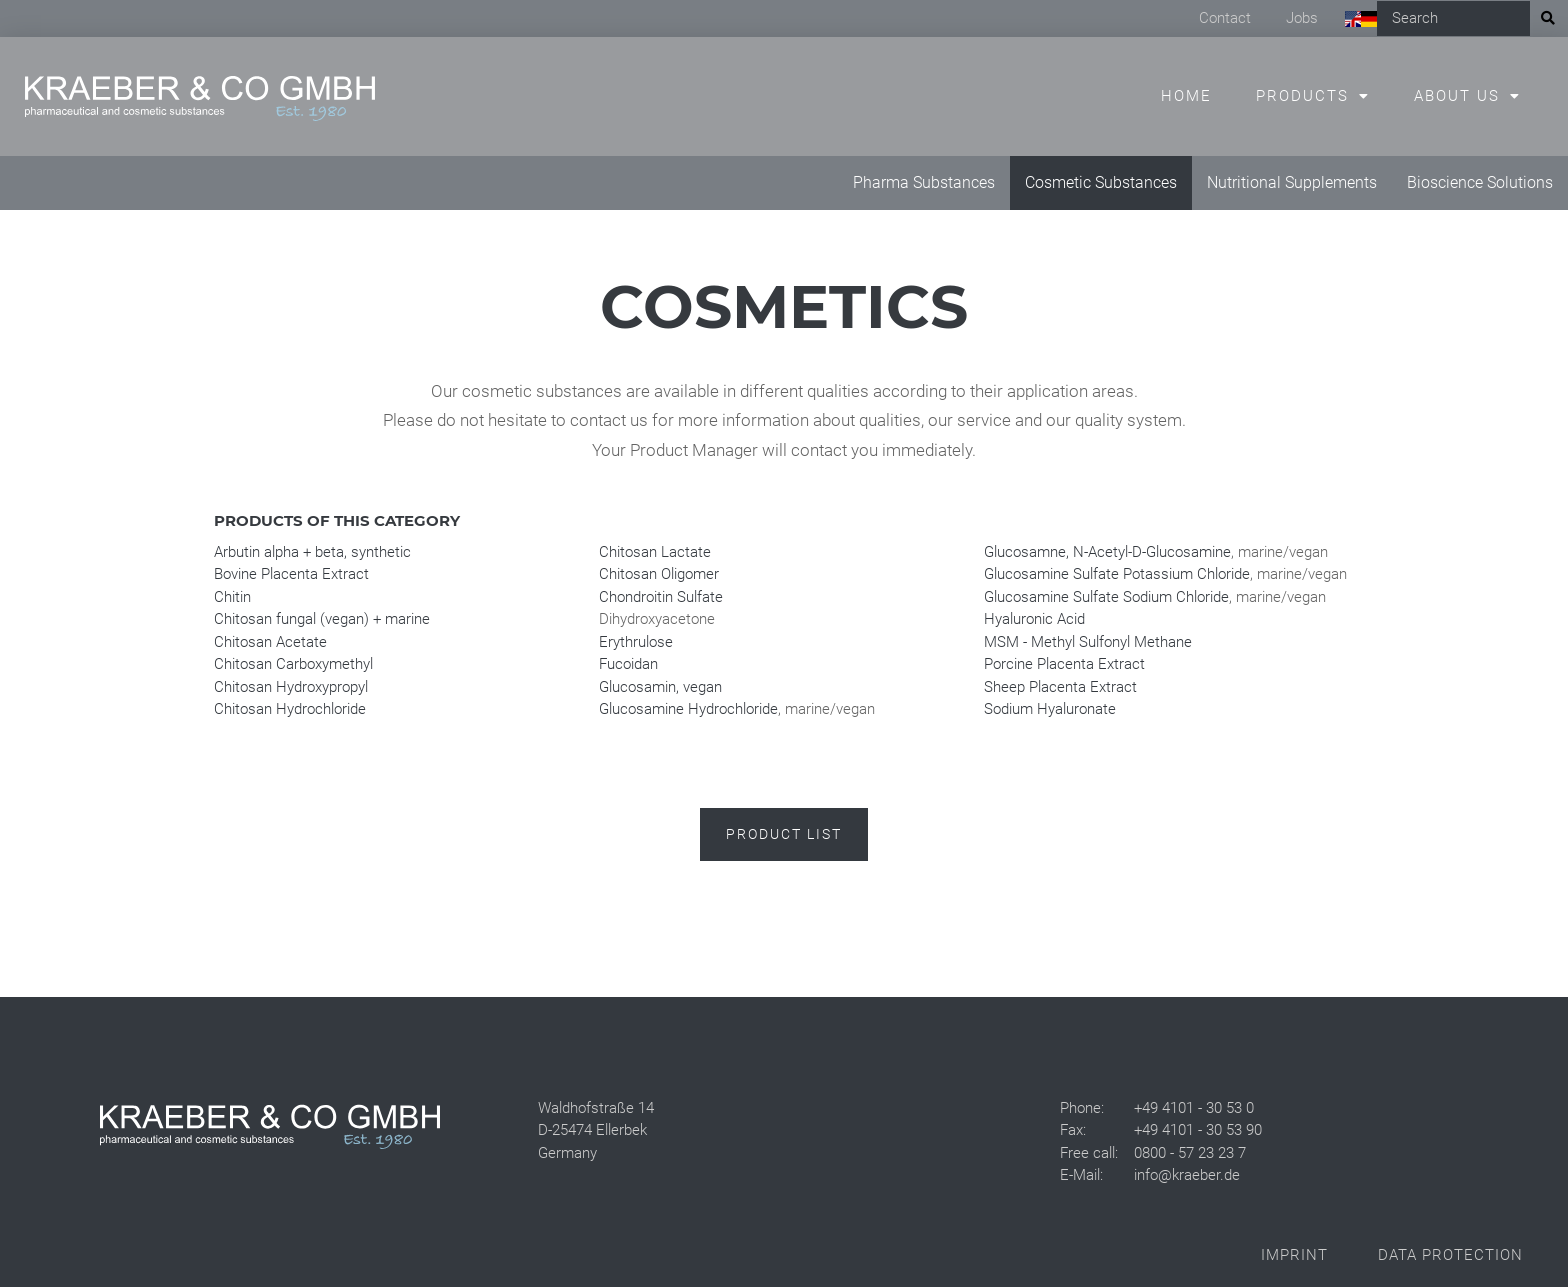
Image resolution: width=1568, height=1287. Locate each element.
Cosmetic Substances (1101, 182)
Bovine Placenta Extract (291, 574)
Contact (1225, 18)
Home (1186, 96)
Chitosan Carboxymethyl (293, 664)
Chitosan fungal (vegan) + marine (322, 619)
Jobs (1302, 18)
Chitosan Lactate (655, 552)
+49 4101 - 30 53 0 (1194, 1108)
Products (1302, 96)
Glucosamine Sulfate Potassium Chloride (1117, 574)
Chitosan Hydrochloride (290, 709)
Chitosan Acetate (270, 642)
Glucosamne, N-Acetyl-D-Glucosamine (1107, 552)
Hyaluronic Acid (1034, 619)
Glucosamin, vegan (660, 687)
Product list (784, 834)
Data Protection (1450, 1255)
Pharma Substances (924, 182)
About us (1457, 96)
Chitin (232, 597)
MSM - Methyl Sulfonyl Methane (1088, 642)
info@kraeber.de (1187, 1175)
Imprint (1294, 1255)
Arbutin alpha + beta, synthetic (312, 552)
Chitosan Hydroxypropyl (291, 687)
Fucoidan (628, 664)
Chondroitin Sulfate (661, 597)
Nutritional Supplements (1292, 182)
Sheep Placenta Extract (1060, 687)
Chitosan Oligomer (659, 574)
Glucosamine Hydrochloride (688, 709)
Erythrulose (636, 642)
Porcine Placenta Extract (1064, 664)
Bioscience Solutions (1480, 182)
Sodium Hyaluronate (1050, 709)
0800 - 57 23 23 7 (1190, 1153)
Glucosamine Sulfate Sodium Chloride (1106, 597)
